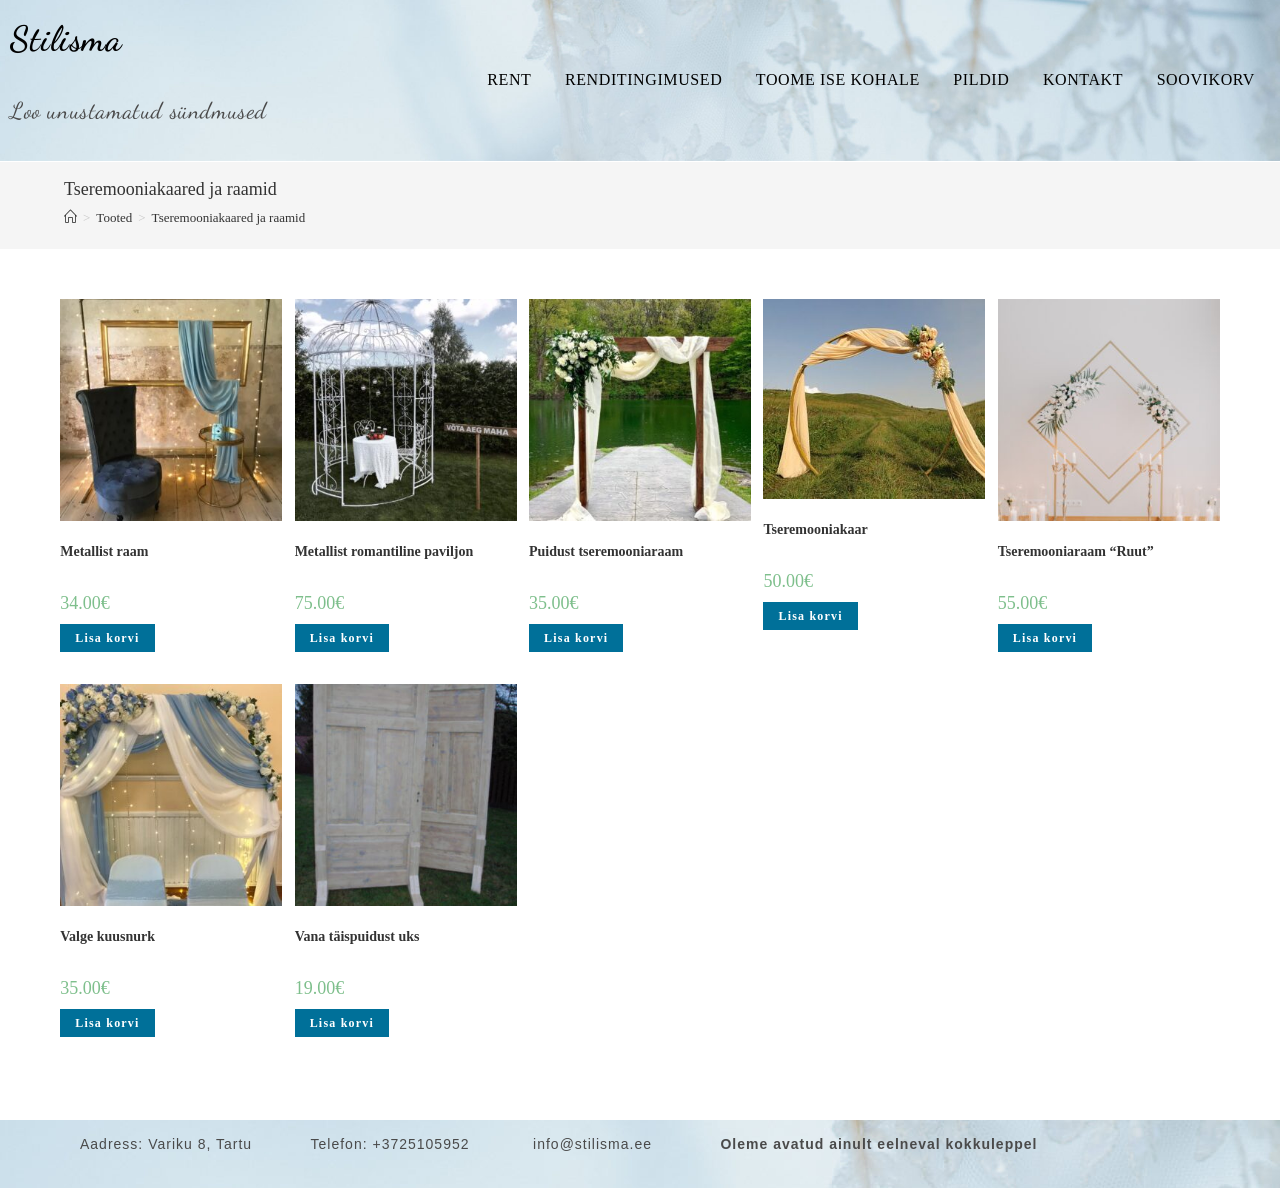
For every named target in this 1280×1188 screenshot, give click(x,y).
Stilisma (66, 39)
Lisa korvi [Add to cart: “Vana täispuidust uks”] (342, 1023)
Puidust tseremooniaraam (606, 551)
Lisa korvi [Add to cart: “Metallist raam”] (107, 638)
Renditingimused (643, 79)
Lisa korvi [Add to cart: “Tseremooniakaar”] (810, 616)
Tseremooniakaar (815, 529)
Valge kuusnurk (107, 936)
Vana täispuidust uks (357, 936)
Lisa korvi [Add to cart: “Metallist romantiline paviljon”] (342, 638)
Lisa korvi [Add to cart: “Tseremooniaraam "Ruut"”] (1045, 638)
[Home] (70, 217)
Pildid (981, 79)
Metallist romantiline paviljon (384, 551)
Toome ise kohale (838, 79)
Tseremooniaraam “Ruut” (1076, 551)
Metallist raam (104, 551)
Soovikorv (1206, 79)
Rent (509, 79)
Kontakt (1083, 79)
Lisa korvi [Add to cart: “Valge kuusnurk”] (107, 1023)
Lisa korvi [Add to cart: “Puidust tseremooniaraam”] (576, 638)
